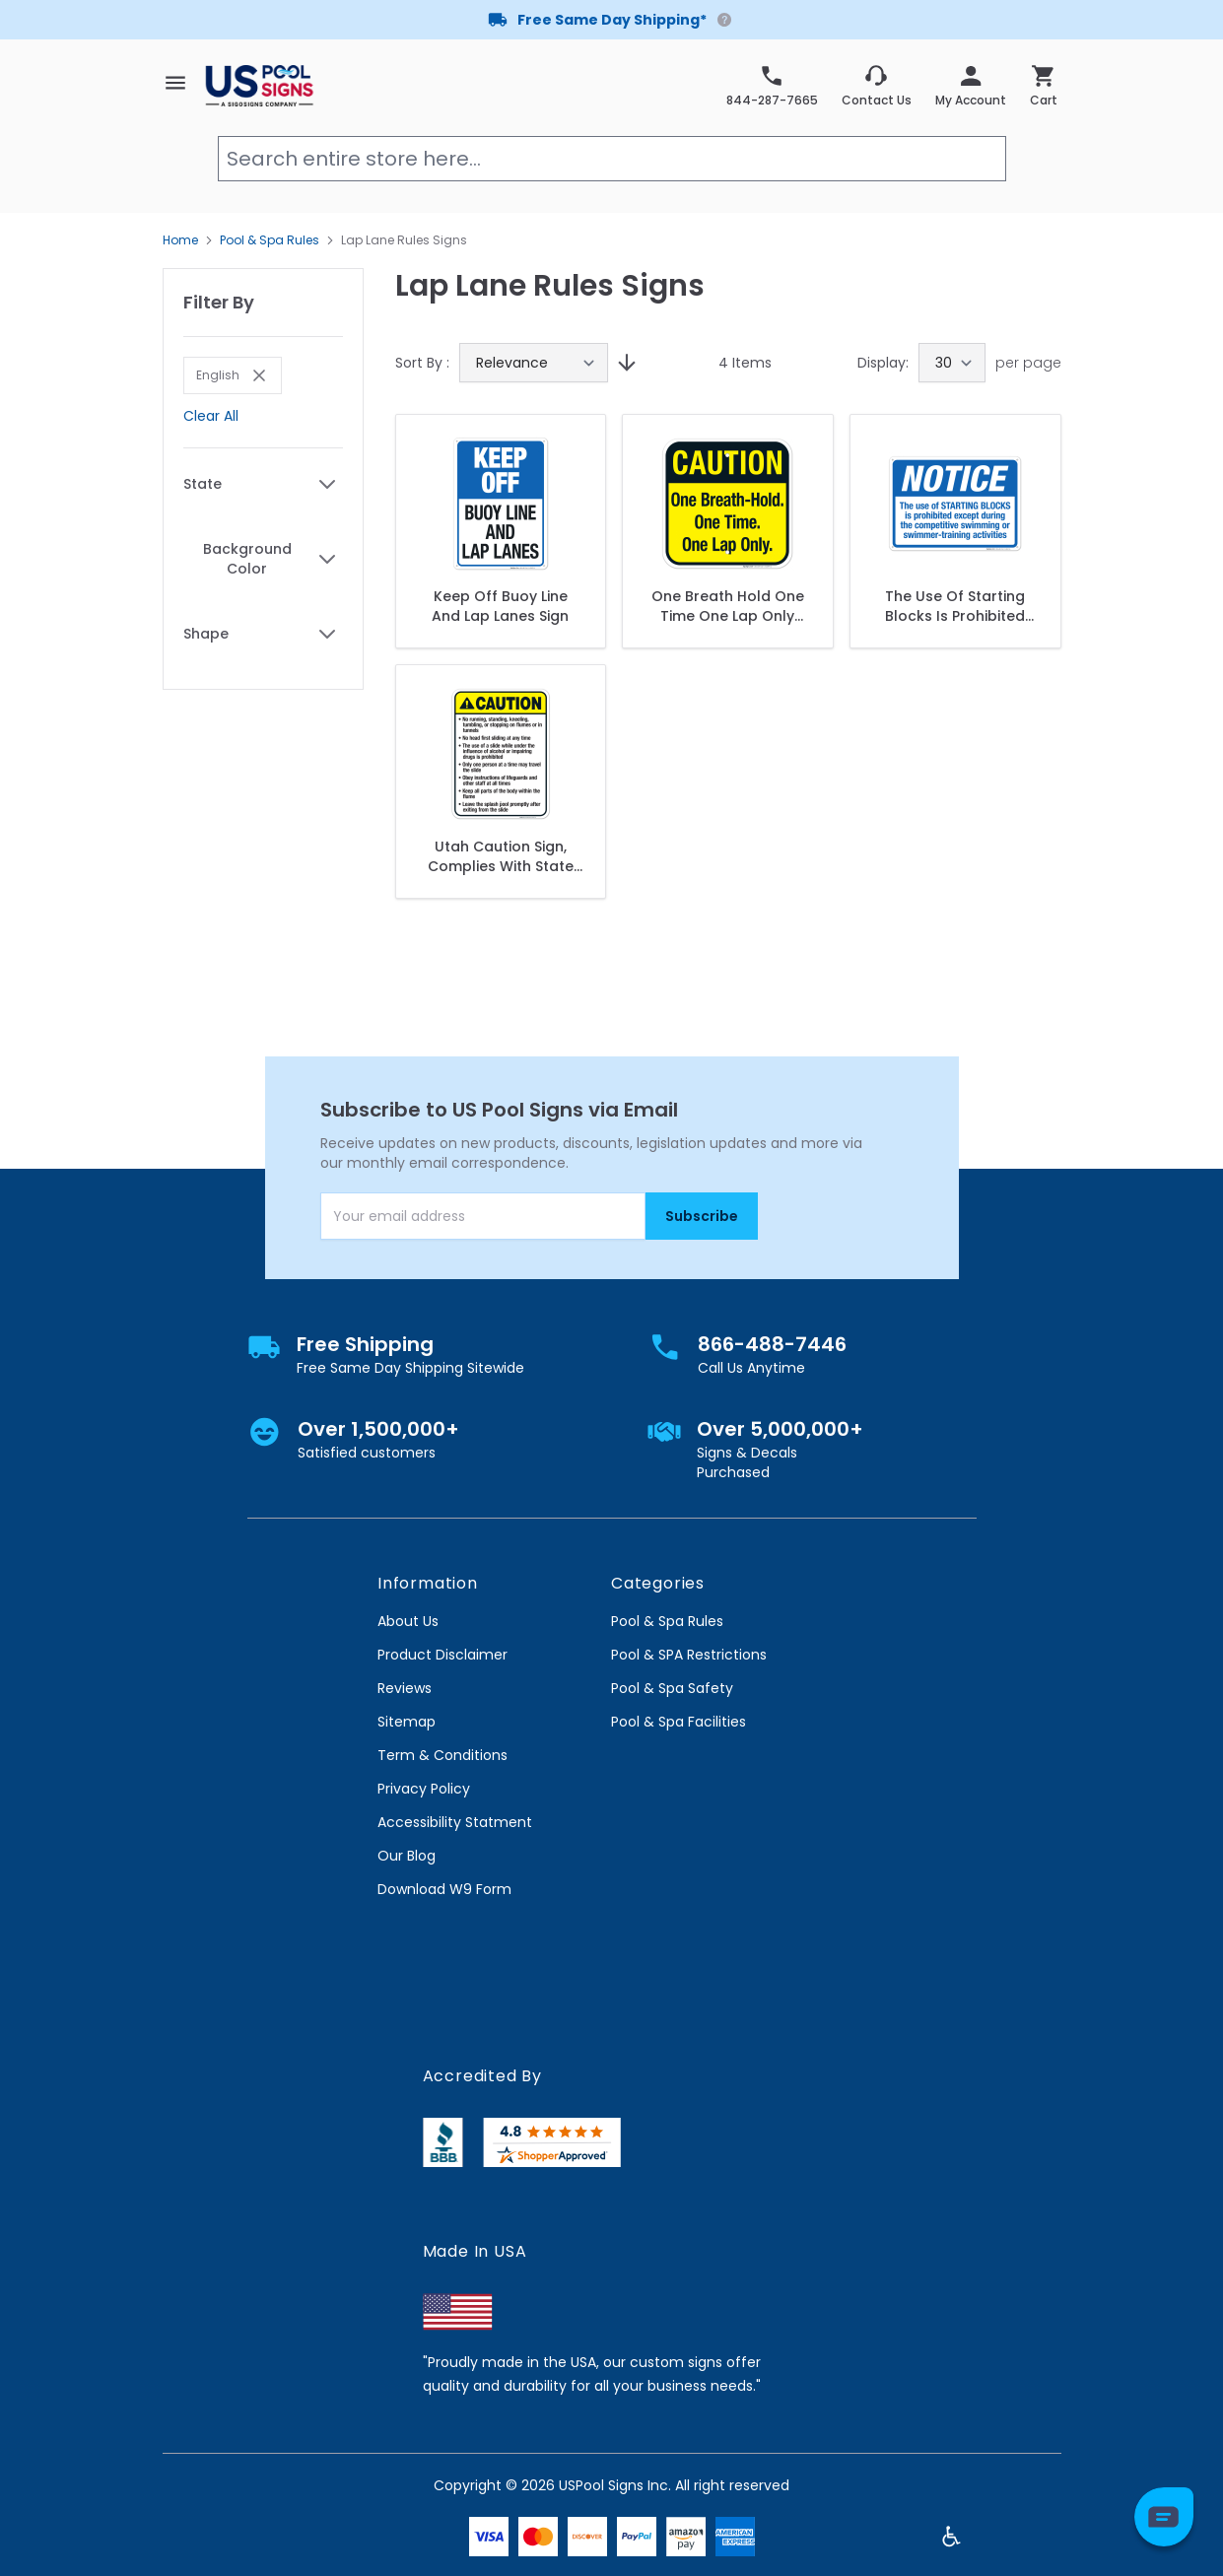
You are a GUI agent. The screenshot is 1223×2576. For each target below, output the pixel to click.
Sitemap (406, 1721)
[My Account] (970, 85)
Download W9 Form (444, 1889)
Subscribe (701, 1216)
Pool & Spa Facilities (678, 1721)
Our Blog (406, 1855)
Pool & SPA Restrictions (689, 1654)
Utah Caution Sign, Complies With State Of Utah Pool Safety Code (501, 856)
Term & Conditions (442, 1755)
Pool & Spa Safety (672, 1688)
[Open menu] (175, 83)
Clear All (210, 416)
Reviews (404, 1688)
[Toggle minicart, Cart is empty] (1043, 85)
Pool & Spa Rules (269, 240)
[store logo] (259, 85)
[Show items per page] (951, 362)
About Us (408, 1621)
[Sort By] (533, 362)
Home (180, 240)
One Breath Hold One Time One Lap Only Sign (727, 606)
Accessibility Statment (454, 1822)
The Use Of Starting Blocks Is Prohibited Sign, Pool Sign (955, 606)
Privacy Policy (423, 1788)
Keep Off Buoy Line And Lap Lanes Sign (500, 606)
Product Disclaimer (442, 1654)
